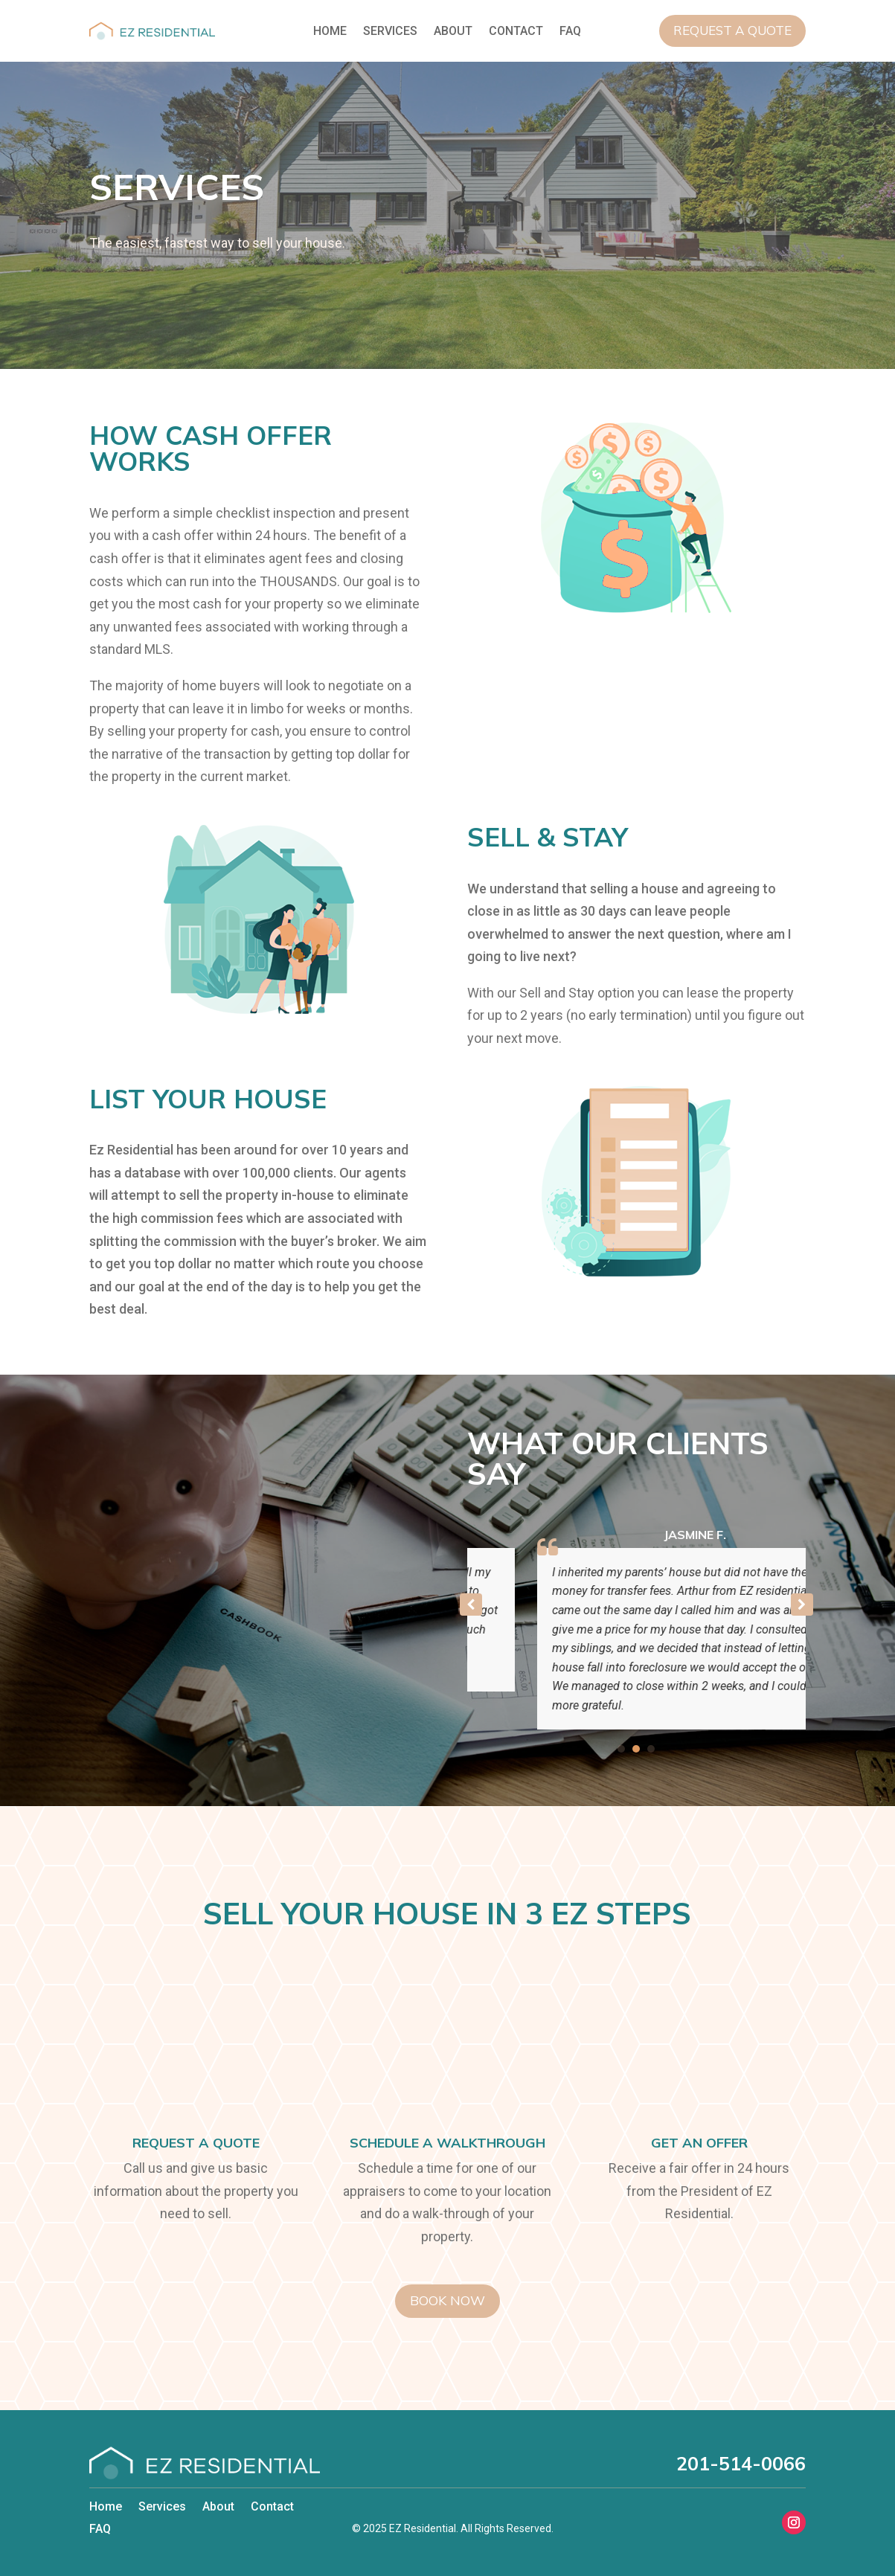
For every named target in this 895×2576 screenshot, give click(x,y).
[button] (802, 1604)
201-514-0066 (741, 2463)
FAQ (570, 32)
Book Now (447, 2300)
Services (390, 32)
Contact (516, 32)
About (453, 32)
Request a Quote (732, 30)
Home (330, 32)
